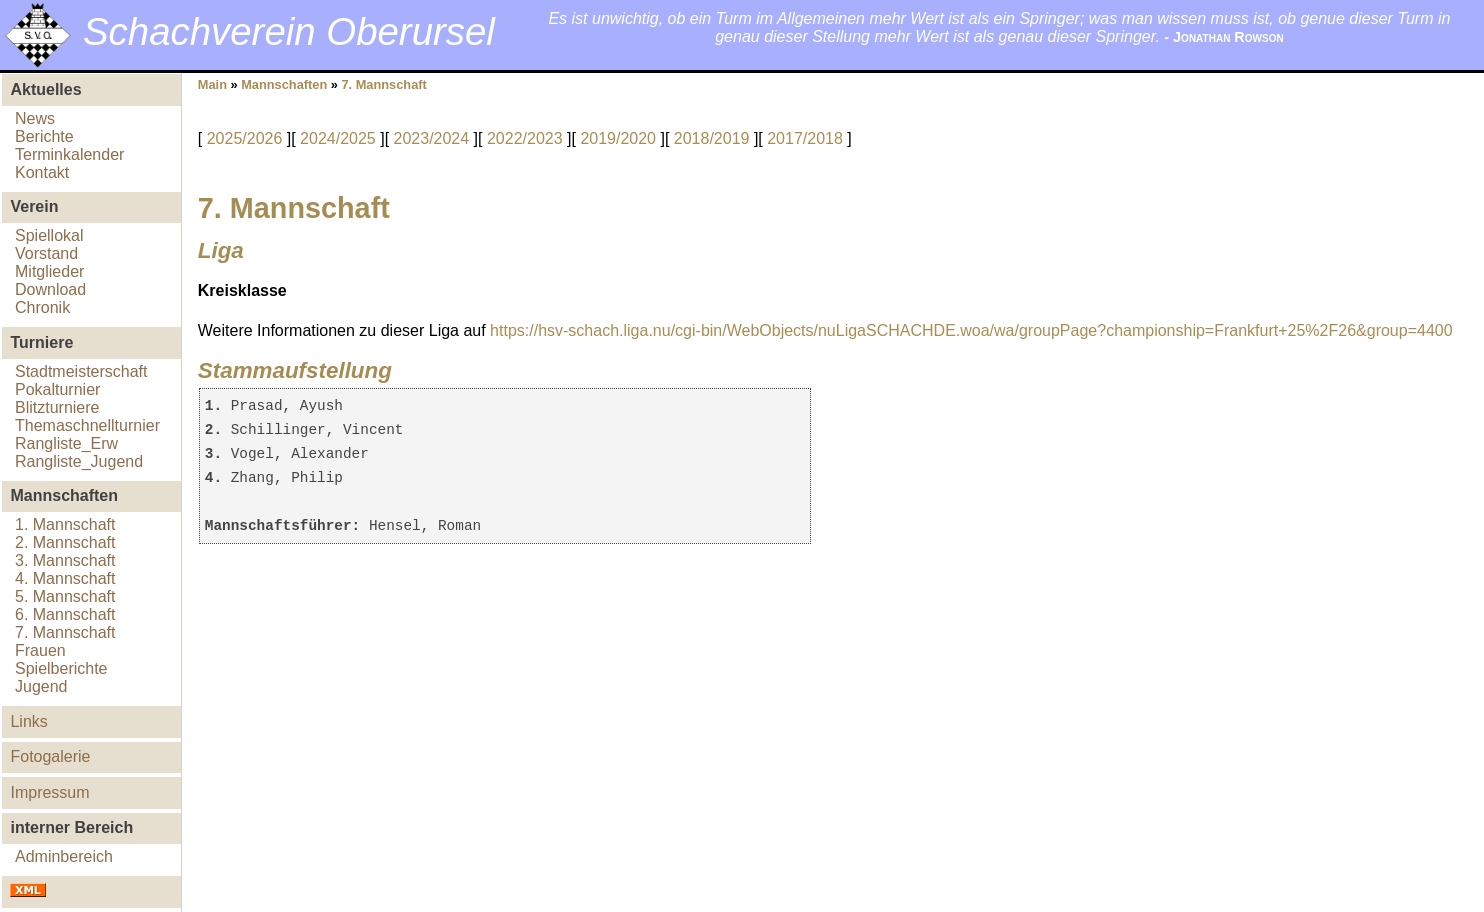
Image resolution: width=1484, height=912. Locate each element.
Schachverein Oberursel (289, 31)
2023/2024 (432, 138)
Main (212, 84)
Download (50, 289)
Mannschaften (284, 84)
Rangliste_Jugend (79, 461)
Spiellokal (49, 235)
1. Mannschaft (65, 524)
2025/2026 (245, 138)
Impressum (49, 792)
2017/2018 (805, 138)
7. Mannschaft (65, 632)
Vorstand (46, 253)
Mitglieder (49, 271)
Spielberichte (61, 668)
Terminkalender (69, 154)
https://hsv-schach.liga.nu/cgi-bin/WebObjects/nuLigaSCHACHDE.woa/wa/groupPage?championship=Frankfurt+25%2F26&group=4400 (971, 330)
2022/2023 (525, 138)
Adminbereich (64, 856)
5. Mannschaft (65, 596)
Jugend (41, 686)
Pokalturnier (57, 389)
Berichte (44, 136)
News (35, 118)
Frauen (40, 650)
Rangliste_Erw (66, 443)
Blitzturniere (57, 407)
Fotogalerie (50, 756)
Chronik (42, 307)
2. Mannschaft (65, 542)
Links (28, 721)
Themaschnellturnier (87, 425)
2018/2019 (712, 138)
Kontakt (42, 172)
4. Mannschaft (65, 578)
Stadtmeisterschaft (81, 371)
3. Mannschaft (65, 560)
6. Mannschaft (65, 614)
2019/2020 (618, 138)
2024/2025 (338, 138)
